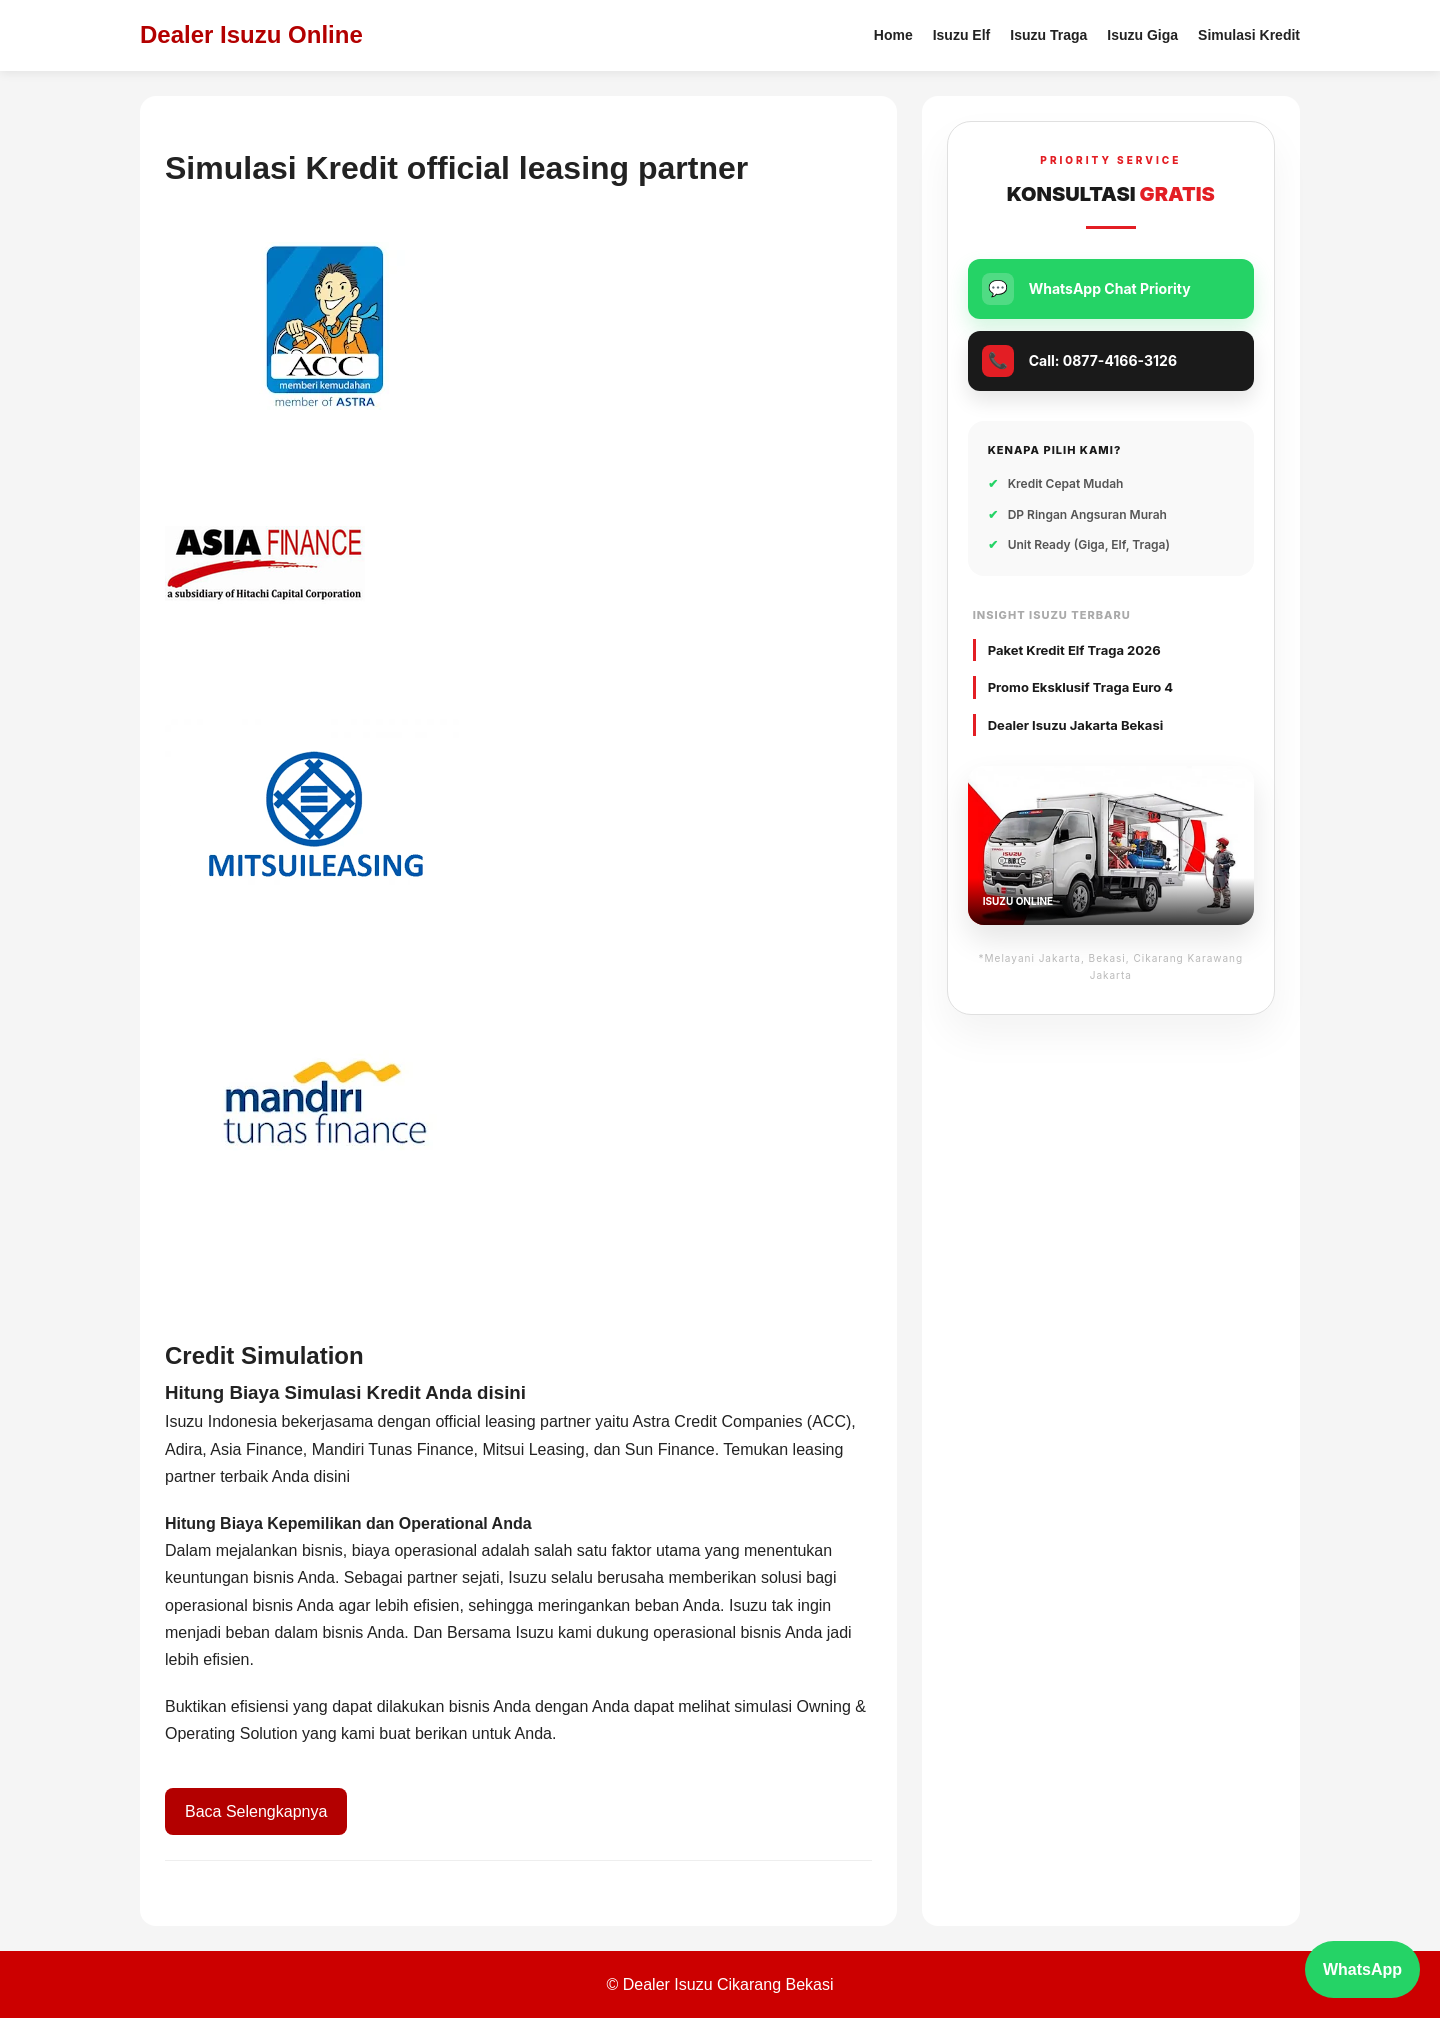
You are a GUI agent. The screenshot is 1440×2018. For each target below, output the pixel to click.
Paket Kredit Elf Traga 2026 (1074, 650)
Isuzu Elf (962, 35)
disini (332, 1476)
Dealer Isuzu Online (251, 34)
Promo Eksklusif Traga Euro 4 (1080, 687)
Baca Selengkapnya (256, 1811)
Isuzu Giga (1142, 35)
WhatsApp (1362, 1969)
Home (893, 35)
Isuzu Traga (1048, 35)
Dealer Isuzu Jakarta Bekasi (1076, 725)
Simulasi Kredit (1249, 35)
